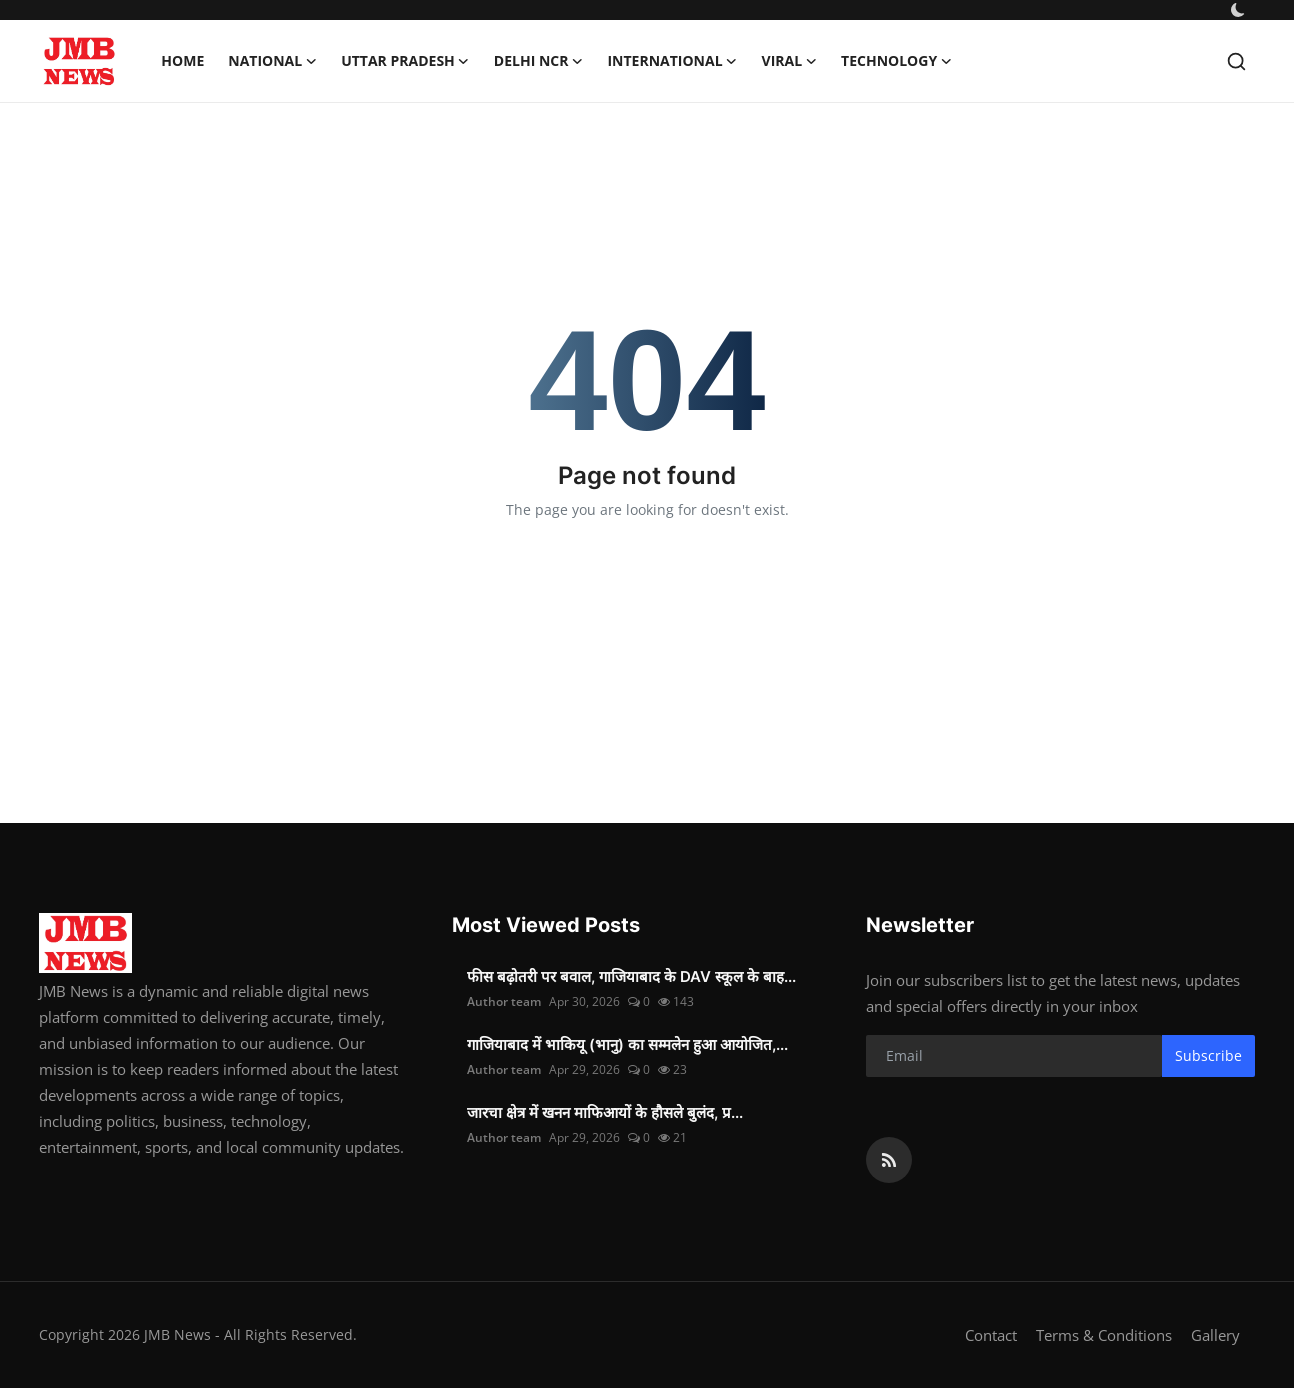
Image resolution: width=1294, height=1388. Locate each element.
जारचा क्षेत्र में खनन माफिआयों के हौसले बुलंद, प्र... (605, 1112)
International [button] (672, 61)
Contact (991, 1335)
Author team (504, 1001)
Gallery (1215, 1335)
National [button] (272, 61)
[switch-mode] (1238, 10)
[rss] (889, 1160)
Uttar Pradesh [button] (405, 61)
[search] (1236, 61)
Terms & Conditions (1104, 1335)
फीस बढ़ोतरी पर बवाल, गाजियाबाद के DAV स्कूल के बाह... (631, 976)
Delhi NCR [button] (539, 61)
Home (182, 60)
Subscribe (1208, 1055)
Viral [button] (790, 61)
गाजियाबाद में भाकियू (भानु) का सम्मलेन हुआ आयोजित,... (627, 1044)
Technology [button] (896, 61)
